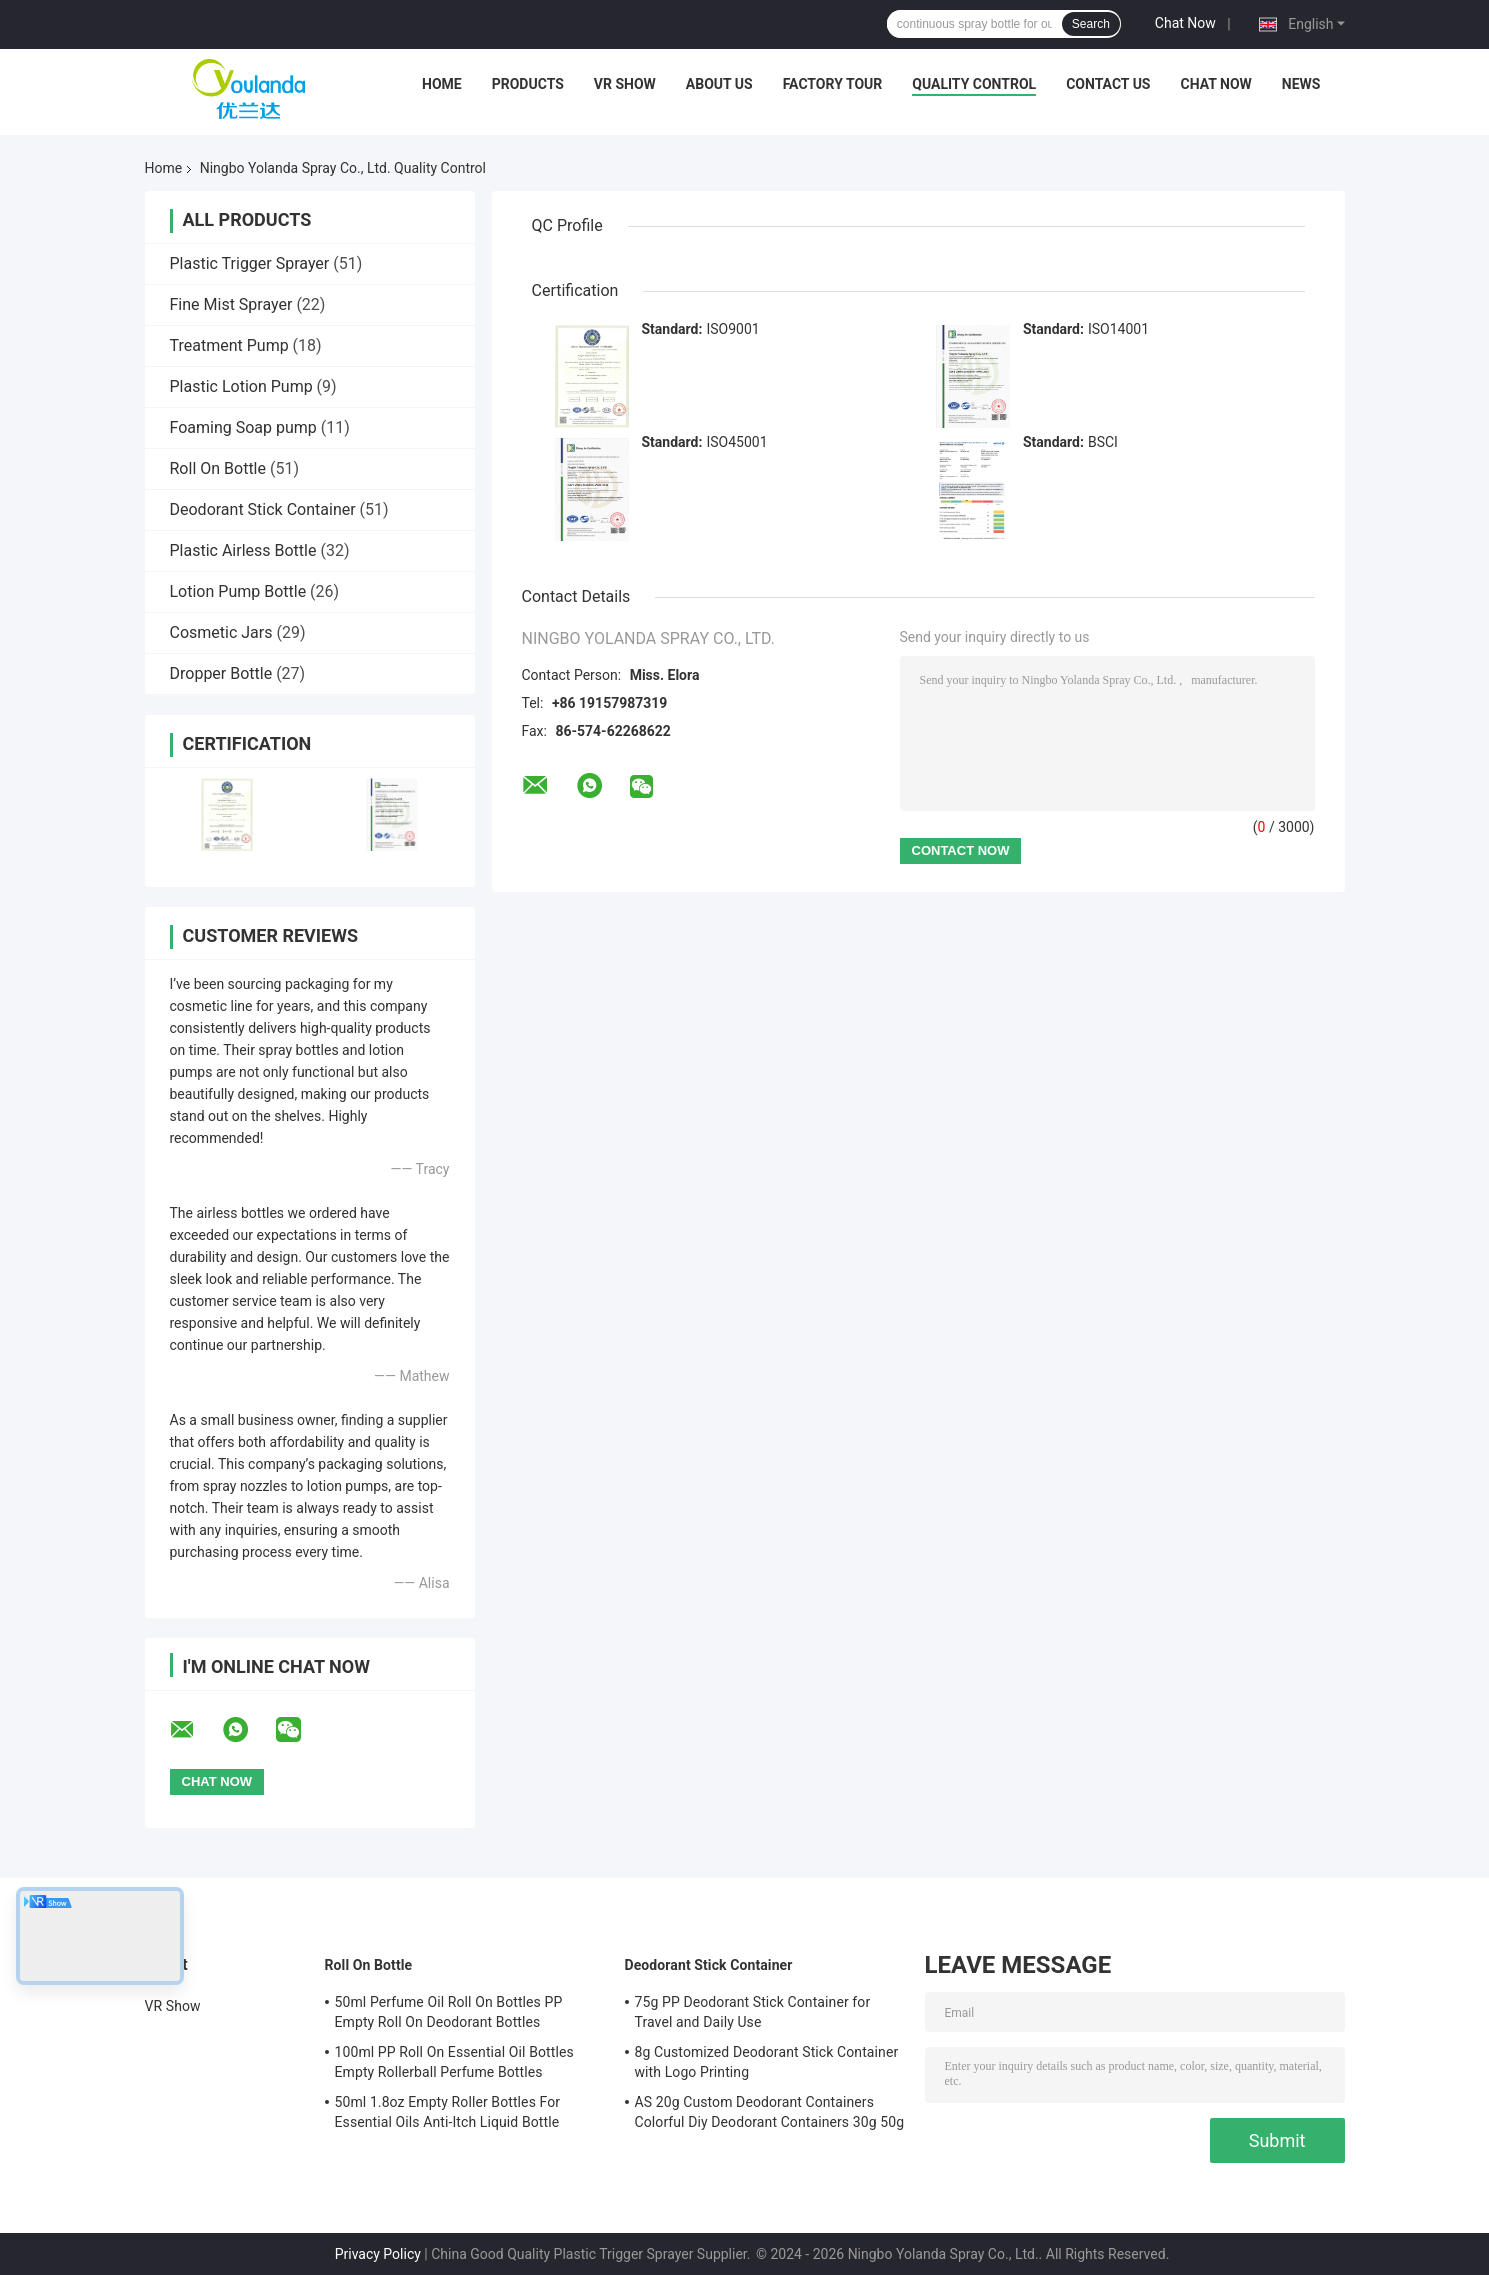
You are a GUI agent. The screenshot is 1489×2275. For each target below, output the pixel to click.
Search (1091, 24)
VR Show (625, 84)
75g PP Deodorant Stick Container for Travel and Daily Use (753, 2012)
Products (528, 84)
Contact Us (1108, 84)
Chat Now (1185, 23)
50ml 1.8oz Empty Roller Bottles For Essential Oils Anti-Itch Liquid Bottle (448, 2112)
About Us (719, 84)
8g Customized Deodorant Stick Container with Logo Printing (767, 2062)
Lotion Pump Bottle (238, 591)
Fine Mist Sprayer (231, 304)
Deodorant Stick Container (263, 509)
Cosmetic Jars (221, 632)
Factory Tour (833, 84)
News (1301, 84)
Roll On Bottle (218, 468)
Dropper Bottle (221, 673)
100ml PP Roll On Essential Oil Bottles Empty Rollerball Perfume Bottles (454, 2062)
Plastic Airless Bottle (243, 550)
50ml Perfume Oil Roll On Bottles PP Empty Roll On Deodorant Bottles (449, 2012)
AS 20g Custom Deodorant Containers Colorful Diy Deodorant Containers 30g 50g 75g (770, 2115)
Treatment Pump (229, 345)
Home (442, 84)
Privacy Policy (378, 2254)
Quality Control (974, 84)
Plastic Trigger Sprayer (250, 263)
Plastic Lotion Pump (241, 386)
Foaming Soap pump (243, 427)
